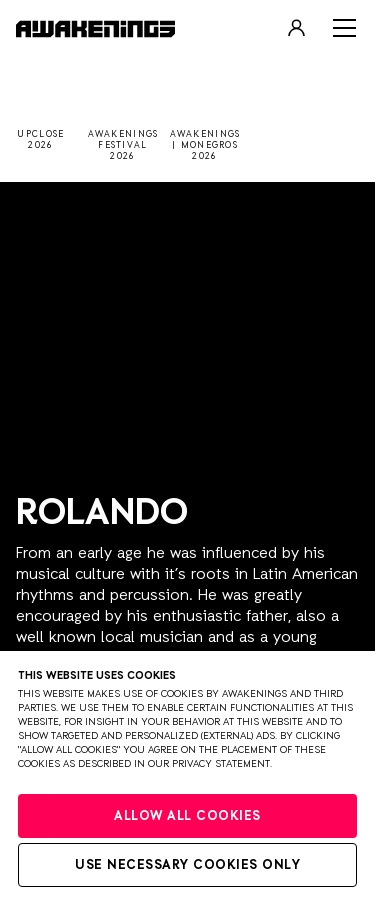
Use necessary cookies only (187, 865)
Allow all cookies (187, 816)
